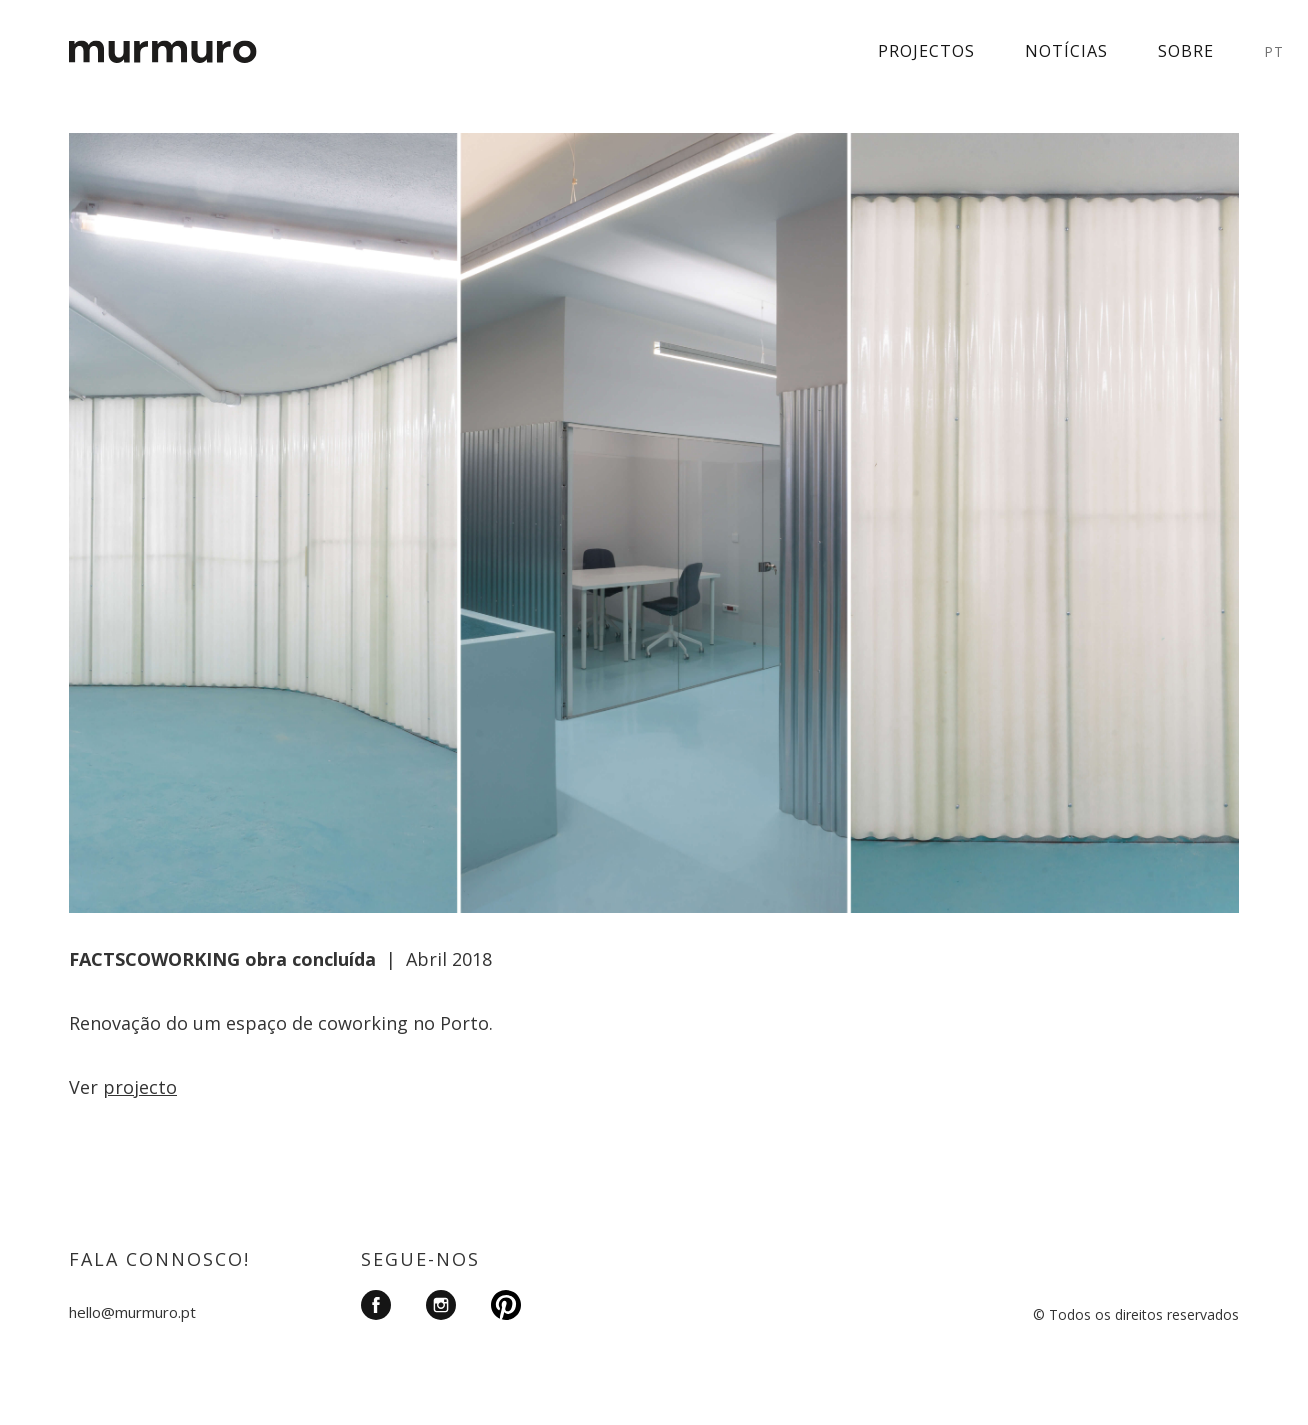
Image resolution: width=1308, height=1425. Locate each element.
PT (1274, 51)
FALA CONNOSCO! (159, 1259)
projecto (140, 1087)
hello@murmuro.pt (132, 1312)
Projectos (926, 51)
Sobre (1186, 51)
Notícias (1066, 51)
